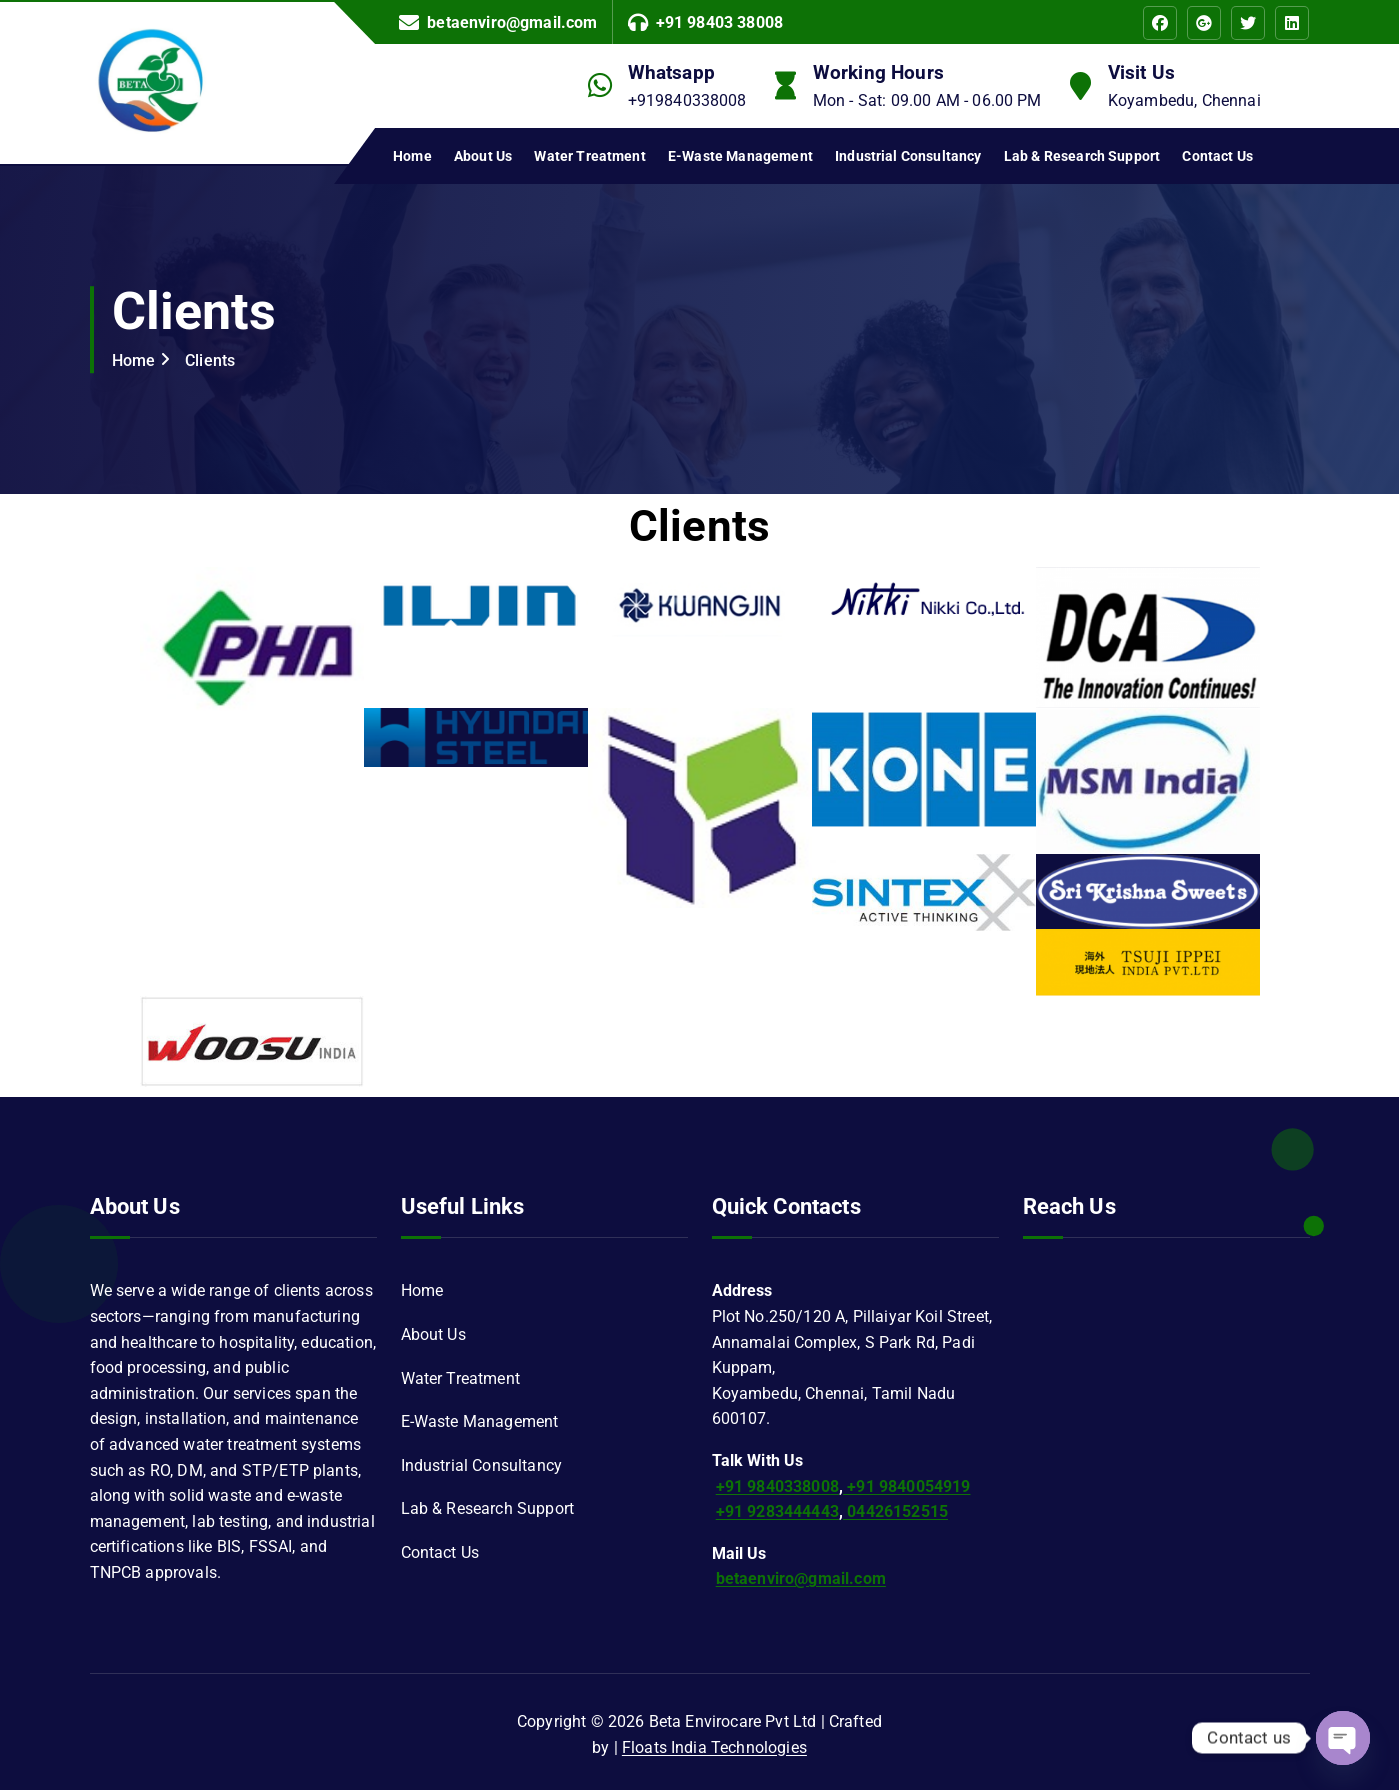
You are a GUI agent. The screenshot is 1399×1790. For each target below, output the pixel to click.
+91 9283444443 (777, 1511)
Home (412, 156)
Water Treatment (589, 156)
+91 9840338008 (777, 1486)
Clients (210, 360)
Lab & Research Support (1082, 156)
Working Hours (878, 72)
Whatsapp (671, 72)
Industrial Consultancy (908, 156)
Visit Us (1141, 72)
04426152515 (895, 1511)
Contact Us (1217, 156)
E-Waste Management (740, 156)
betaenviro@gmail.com (512, 22)
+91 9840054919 (906, 1486)
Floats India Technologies (714, 1747)
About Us (483, 156)
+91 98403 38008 (719, 22)
